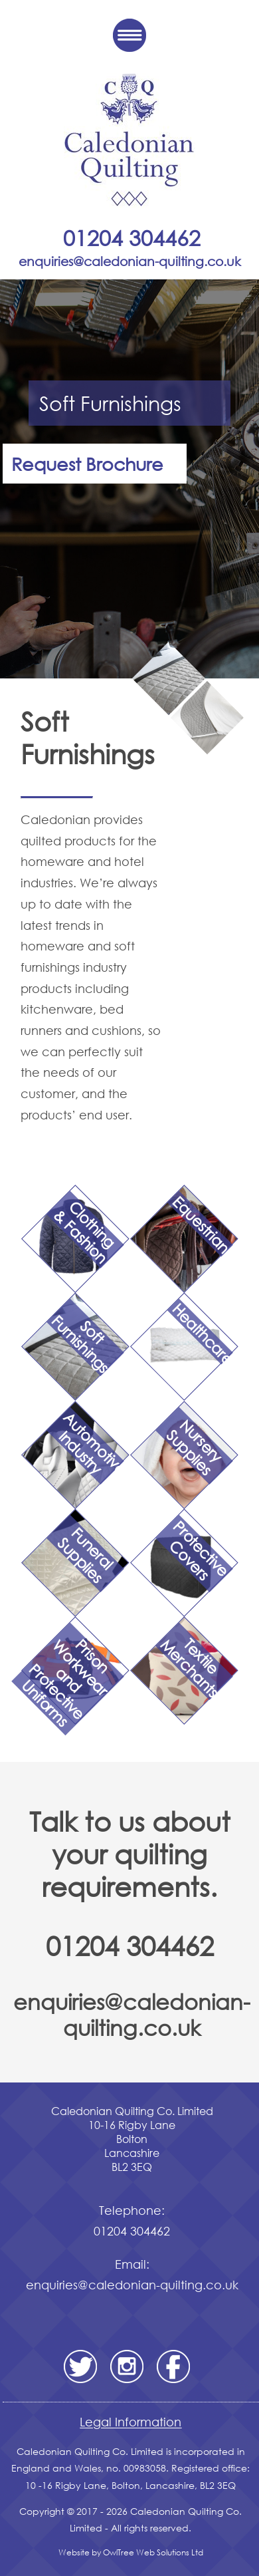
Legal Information (130, 2422)
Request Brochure (87, 463)
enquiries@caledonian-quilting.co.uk (131, 2014)
